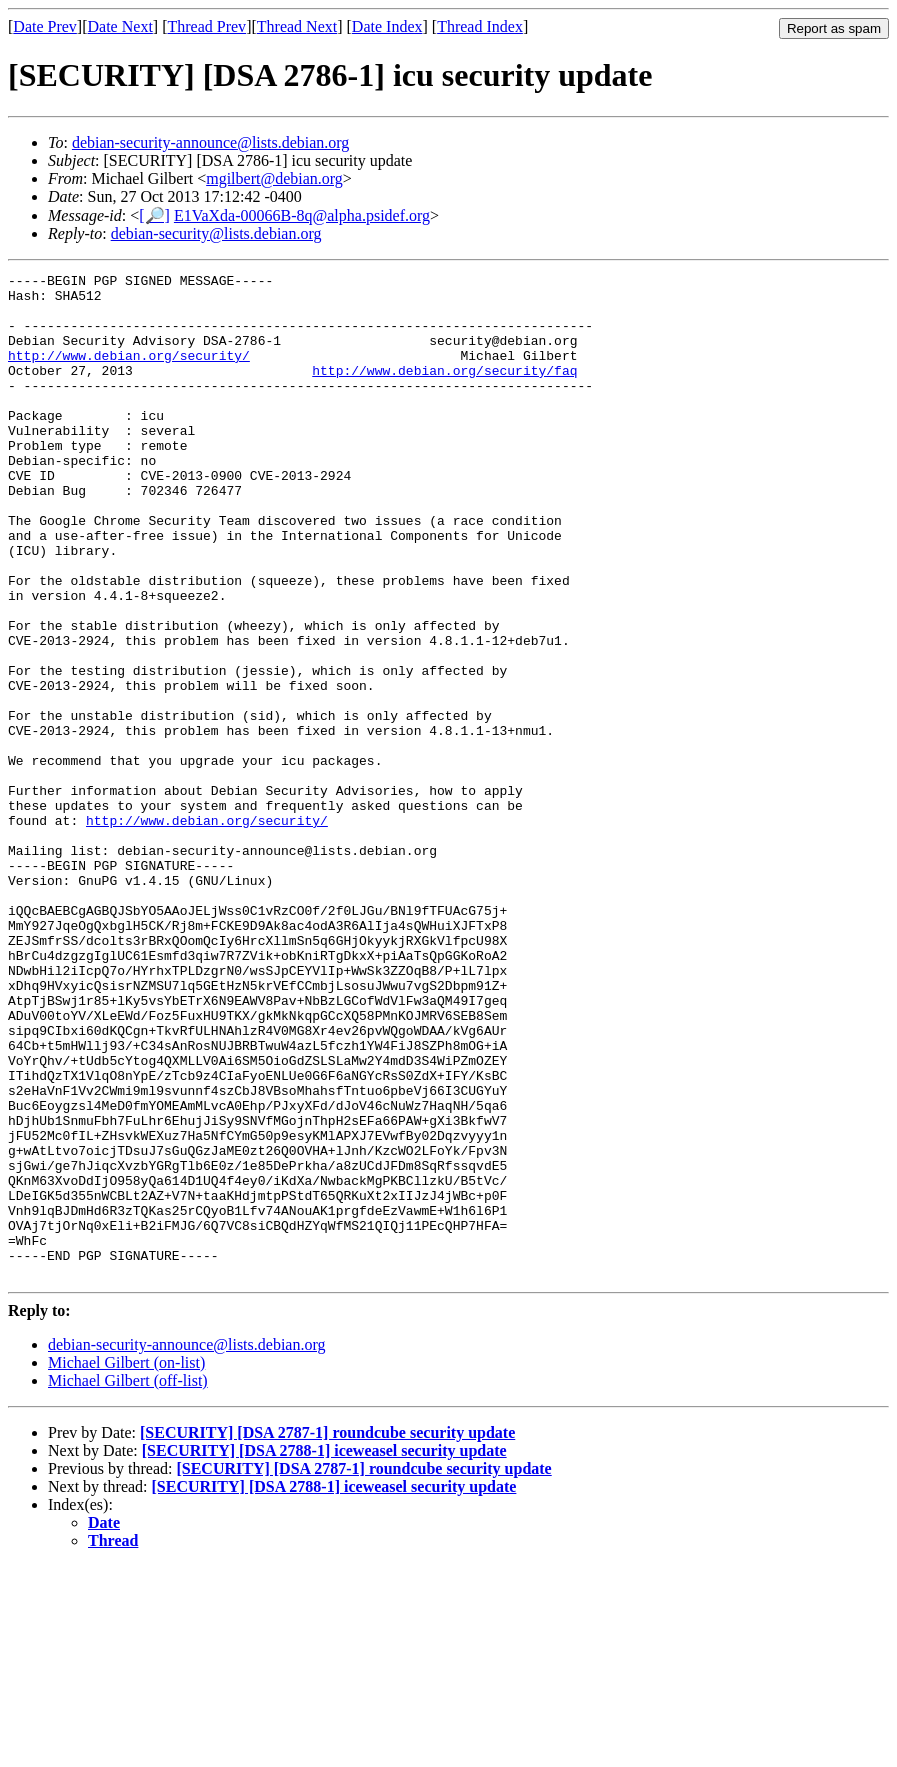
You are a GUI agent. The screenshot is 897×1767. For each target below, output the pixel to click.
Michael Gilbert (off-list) (128, 1581)
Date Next (120, 26)
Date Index (387, 26)
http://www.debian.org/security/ (129, 373)
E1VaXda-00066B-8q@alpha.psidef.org (302, 215)
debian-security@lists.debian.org (216, 233)
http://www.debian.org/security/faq (444, 391)
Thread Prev (206, 26)
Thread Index (480, 26)
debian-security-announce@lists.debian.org (210, 142)
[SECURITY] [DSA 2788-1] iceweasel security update (324, 1651)
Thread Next (297, 26)
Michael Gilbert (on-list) (126, 1563)
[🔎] (154, 215)
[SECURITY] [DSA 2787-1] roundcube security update (327, 1633)
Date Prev (45, 26)
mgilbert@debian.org (274, 178)
